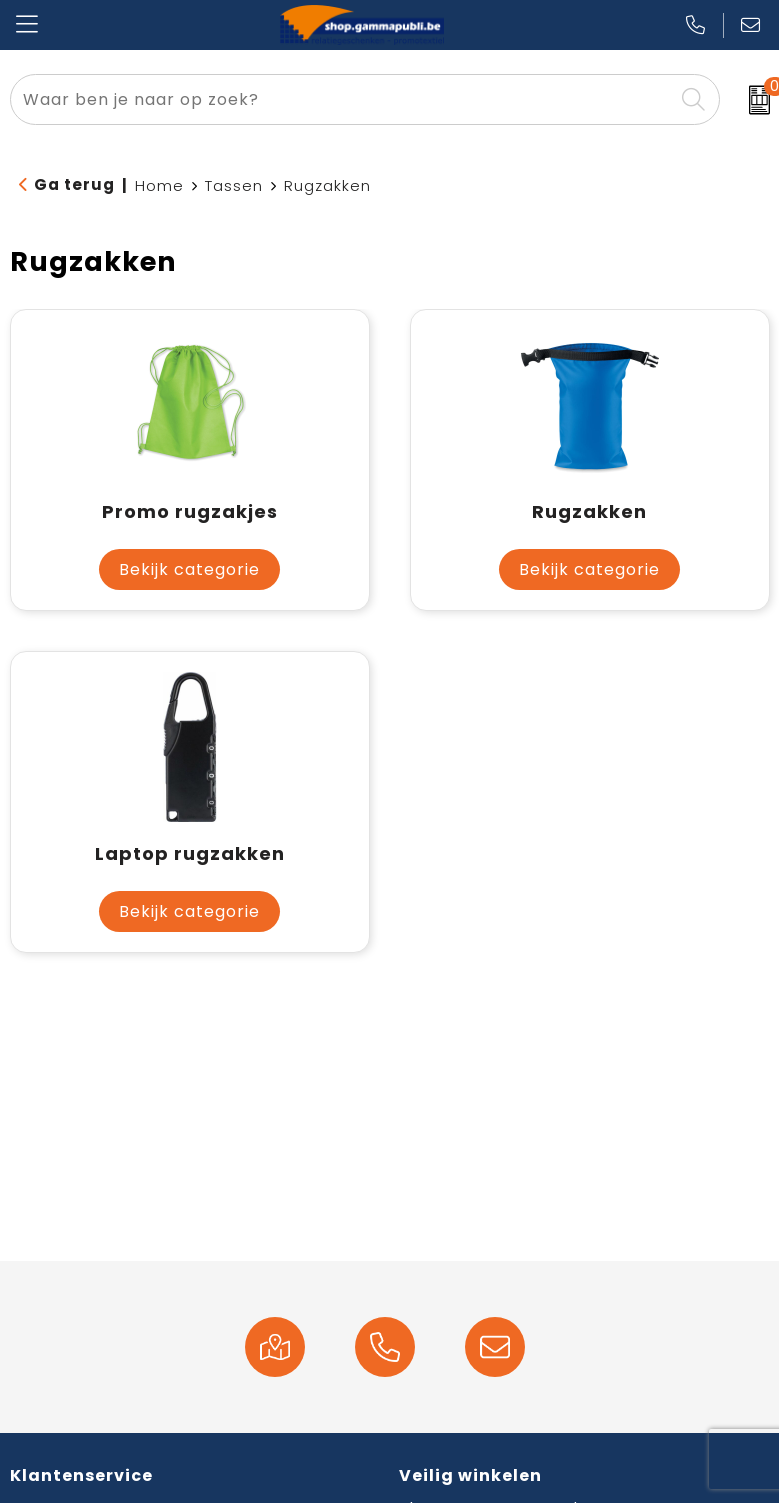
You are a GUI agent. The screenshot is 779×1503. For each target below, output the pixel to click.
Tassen (234, 185)
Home (159, 185)
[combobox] (342, 99)
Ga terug (74, 184)
